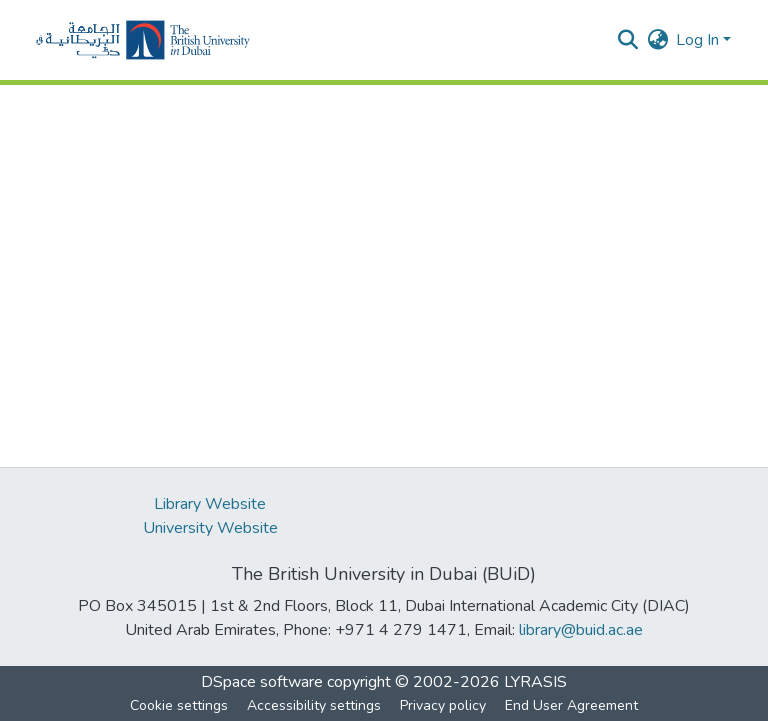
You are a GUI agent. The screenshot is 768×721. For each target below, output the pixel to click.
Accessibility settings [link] (314, 705)
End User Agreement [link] (571, 705)
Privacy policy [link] (443, 705)
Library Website (210, 504)
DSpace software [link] (262, 682)
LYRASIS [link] (535, 682)
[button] (143, 40)
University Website (210, 528)
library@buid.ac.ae (581, 630)
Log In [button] (699, 40)
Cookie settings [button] (179, 705)
